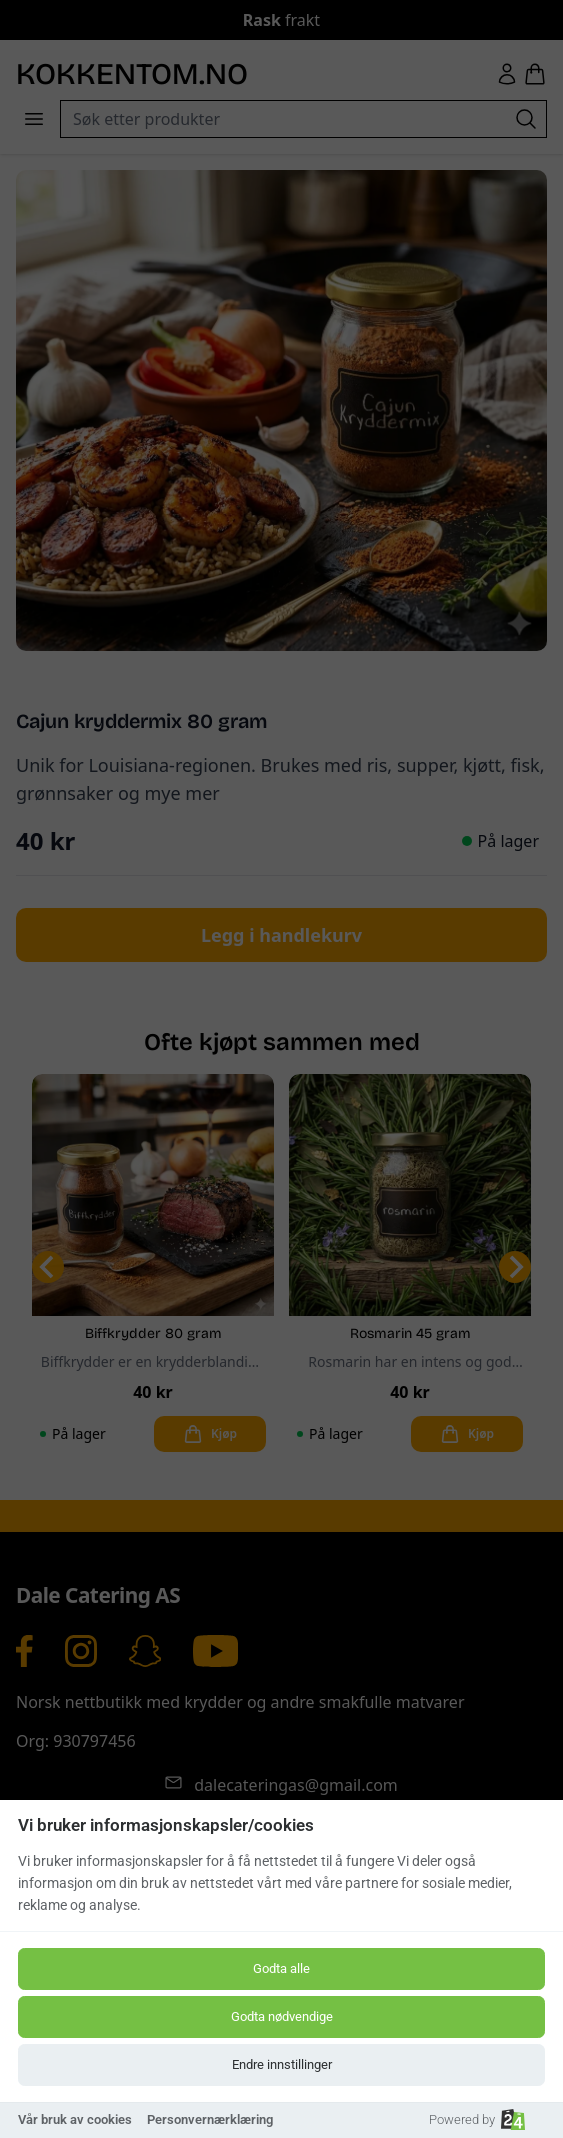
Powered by (477, 2119)
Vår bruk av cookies (75, 2119)
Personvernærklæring (210, 2119)
